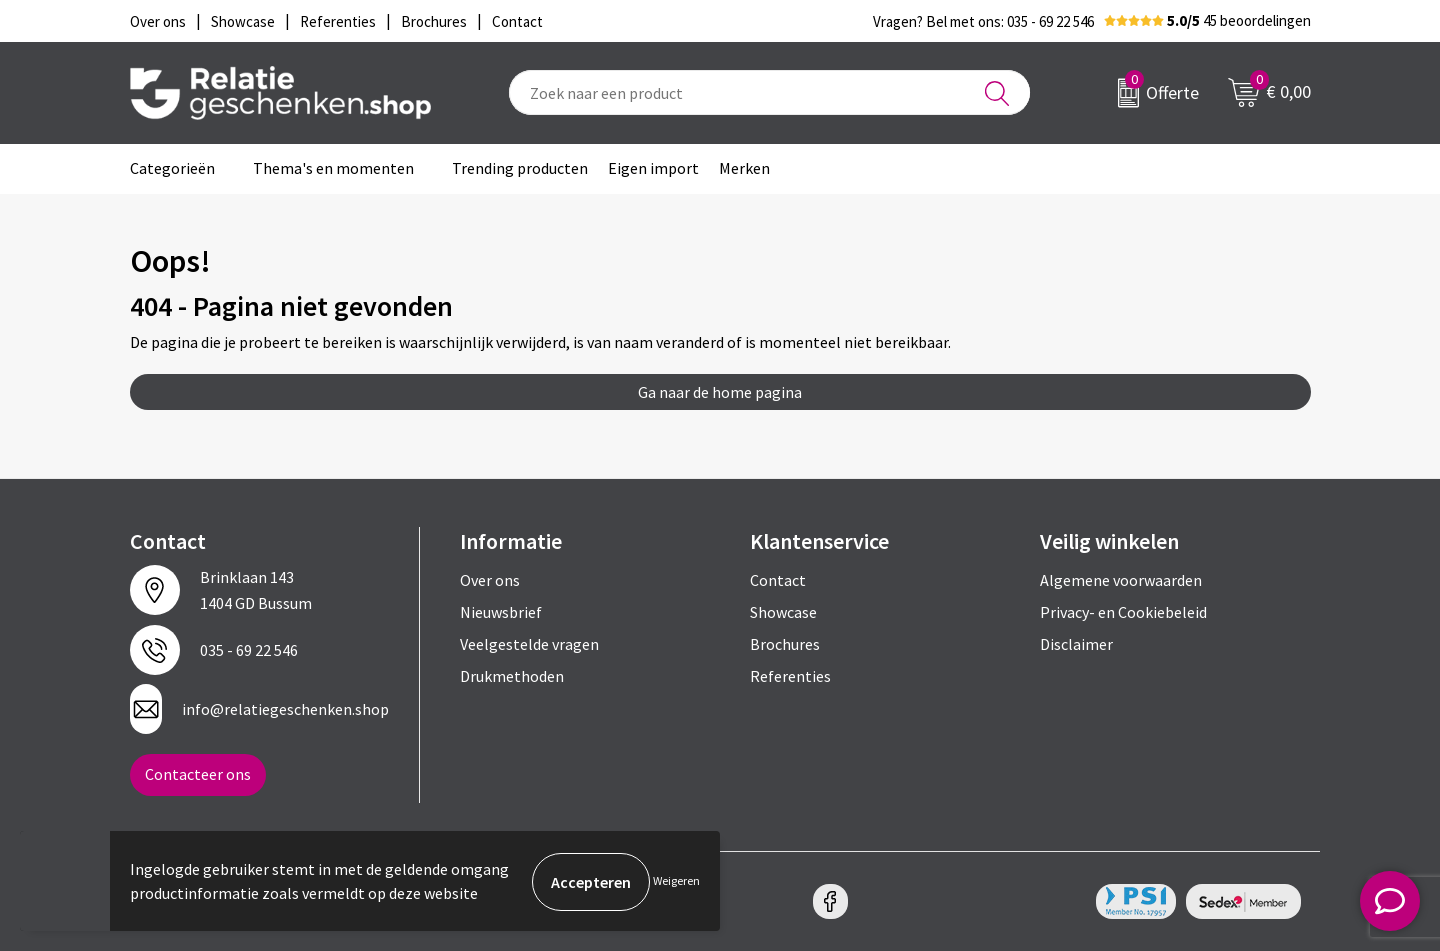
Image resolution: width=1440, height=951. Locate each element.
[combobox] (769, 92)
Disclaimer (1076, 644)
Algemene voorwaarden (1121, 580)
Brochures (785, 644)
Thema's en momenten (333, 168)
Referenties (790, 676)
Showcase (783, 612)
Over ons (490, 580)
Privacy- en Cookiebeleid (1123, 612)
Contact (778, 580)
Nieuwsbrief (501, 612)
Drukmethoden (512, 676)
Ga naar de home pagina (720, 392)
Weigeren (676, 881)
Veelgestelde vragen (529, 644)
